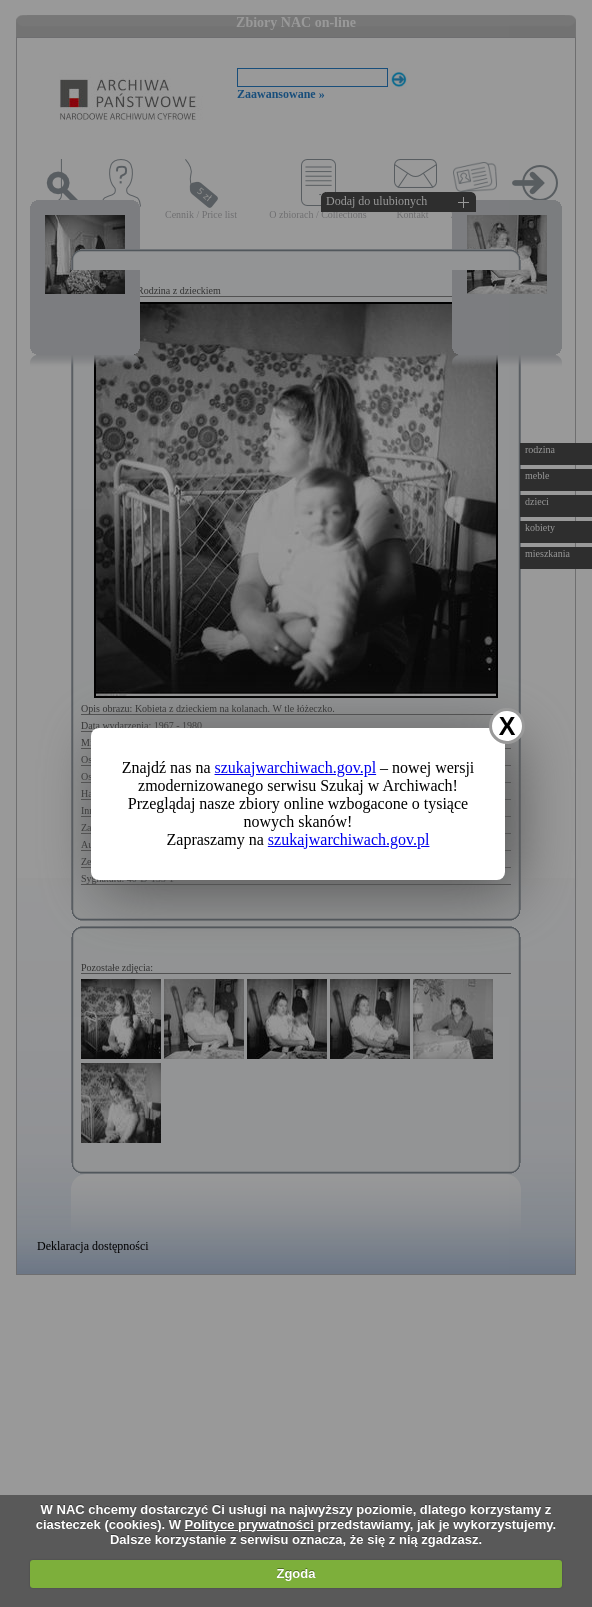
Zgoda (295, 1573)
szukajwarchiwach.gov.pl (296, 767)
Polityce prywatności (249, 1524)
